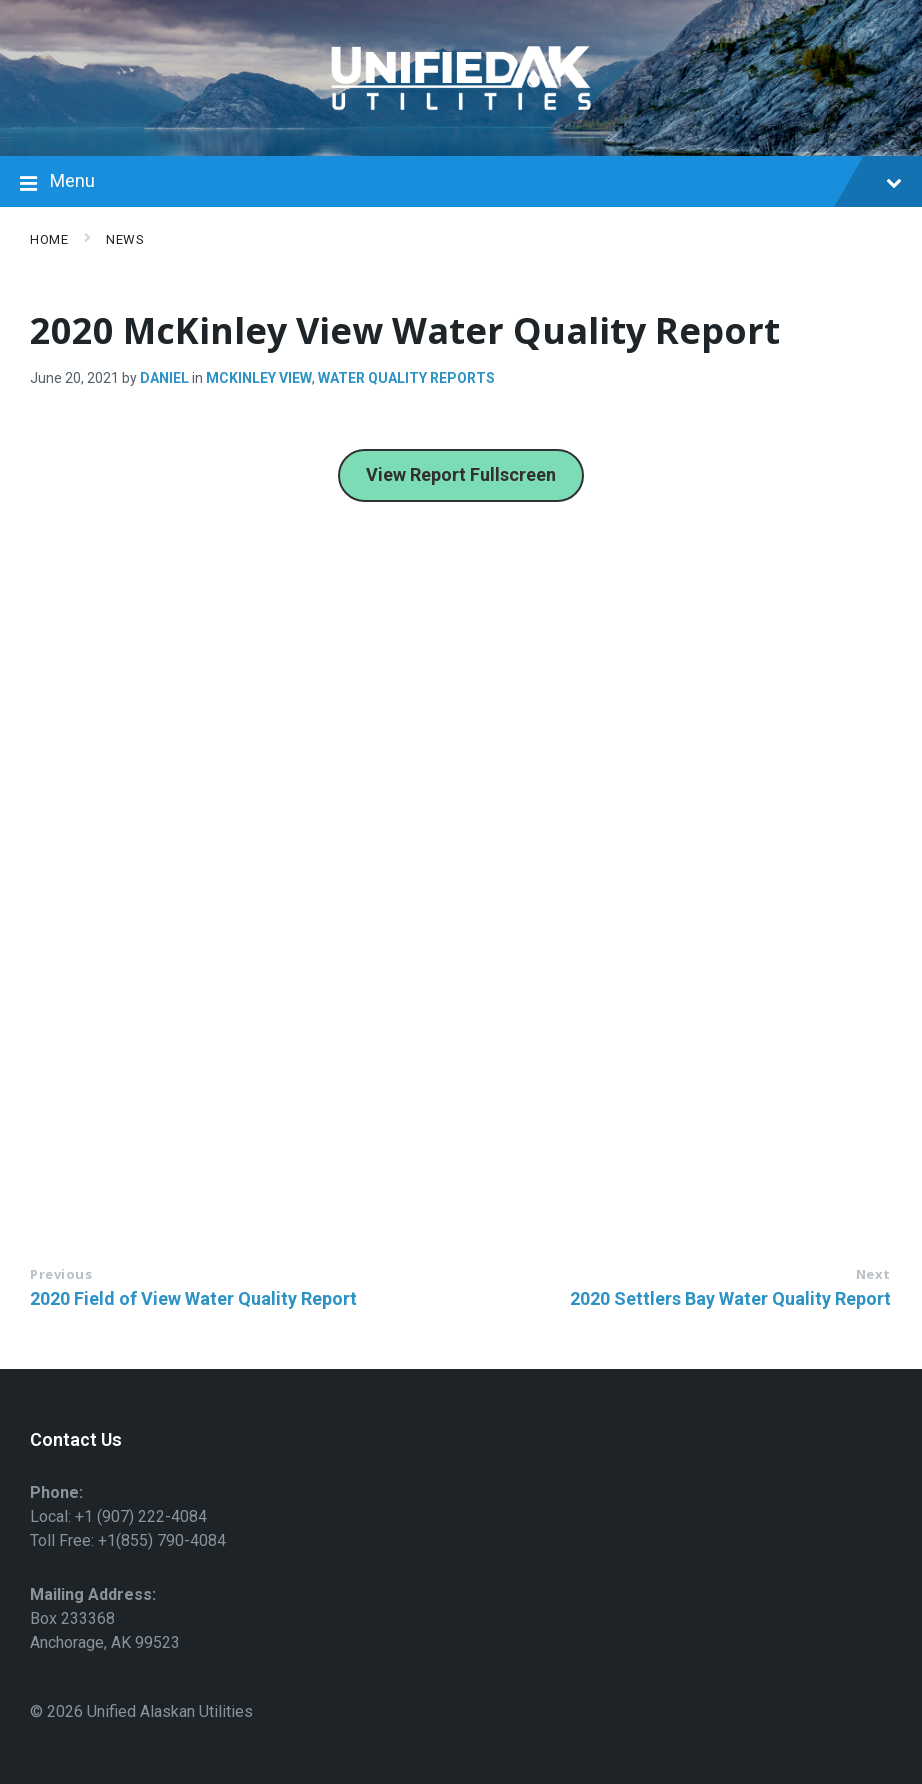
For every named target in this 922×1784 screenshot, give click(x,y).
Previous (61, 1274)
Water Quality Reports (406, 378)
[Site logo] (461, 116)
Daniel (164, 378)
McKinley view (259, 378)
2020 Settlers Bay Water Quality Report (730, 1298)
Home (49, 239)
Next (873, 1274)
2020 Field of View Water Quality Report (193, 1298)
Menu (461, 183)
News (125, 239)
